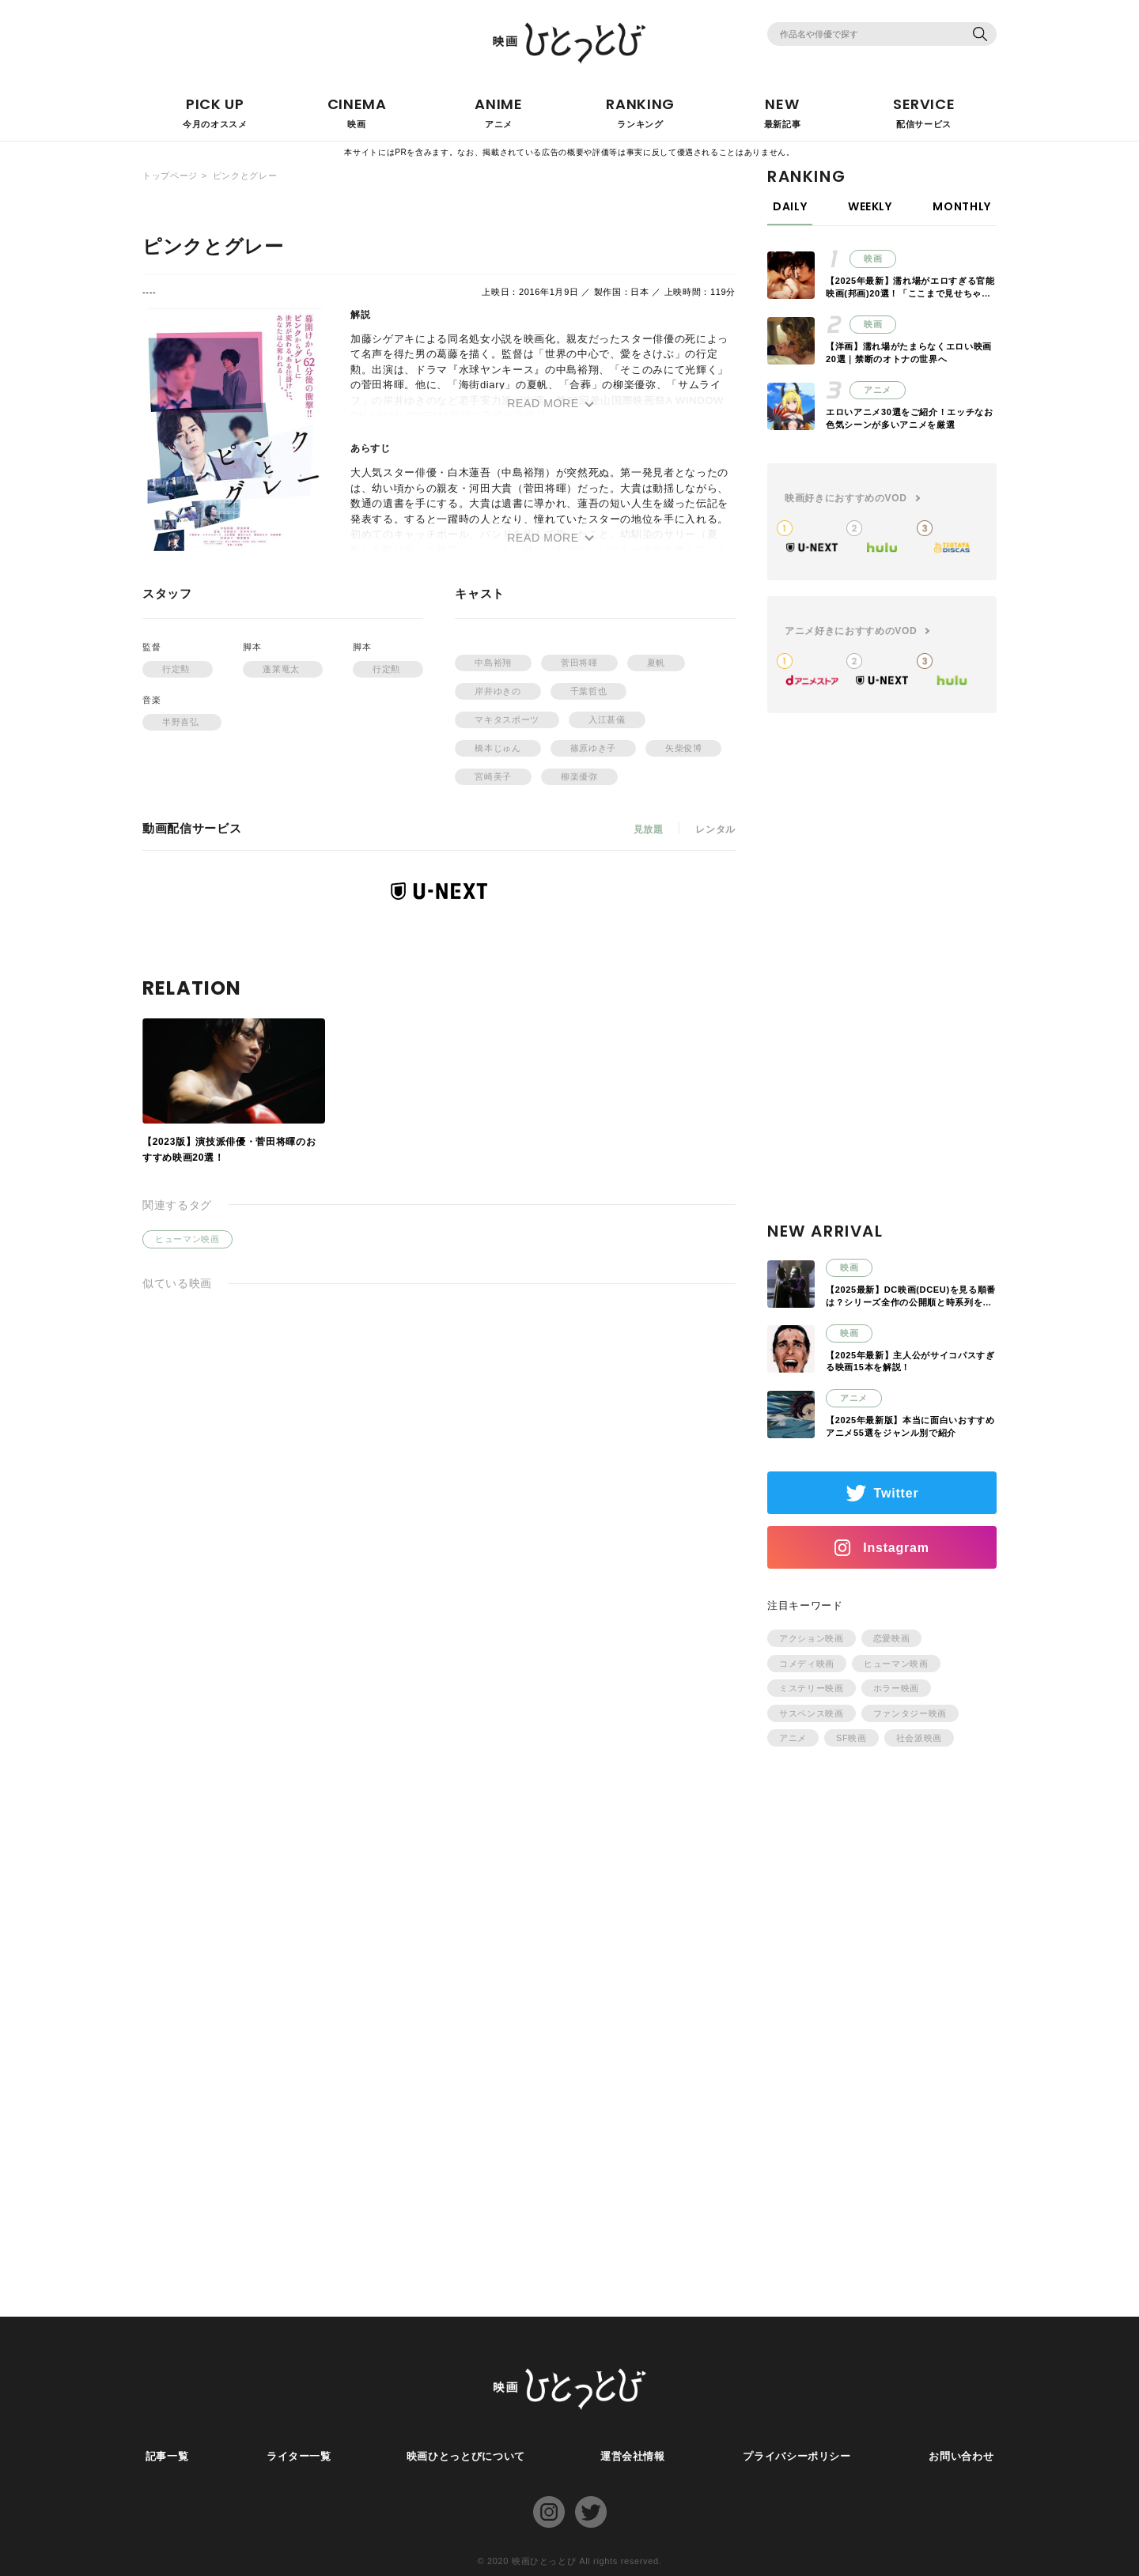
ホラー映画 (896, 1688)
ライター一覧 (295, 2456)
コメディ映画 (806, 1663)
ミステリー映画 (811, 1688)
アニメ (793, 1738)
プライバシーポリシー (800, 2456)
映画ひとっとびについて (466, 2456)
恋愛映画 (891, 1638)
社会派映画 (919, 1738)
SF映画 (851, 1738)
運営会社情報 (635, 2456)
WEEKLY (870, 206)
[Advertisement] (882, 986)
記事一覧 (164, 2456)
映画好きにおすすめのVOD (846, 498)
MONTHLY (962, 206)
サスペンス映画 (811, 1713)
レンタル (715, 829)
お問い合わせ (964, 2456)
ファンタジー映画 (910, 1713)
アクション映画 (811, 1638)
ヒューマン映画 (187, 1239)
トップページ (170, 175)
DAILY (790, 206)
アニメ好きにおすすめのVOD (851, 630)
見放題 (648, 829)
